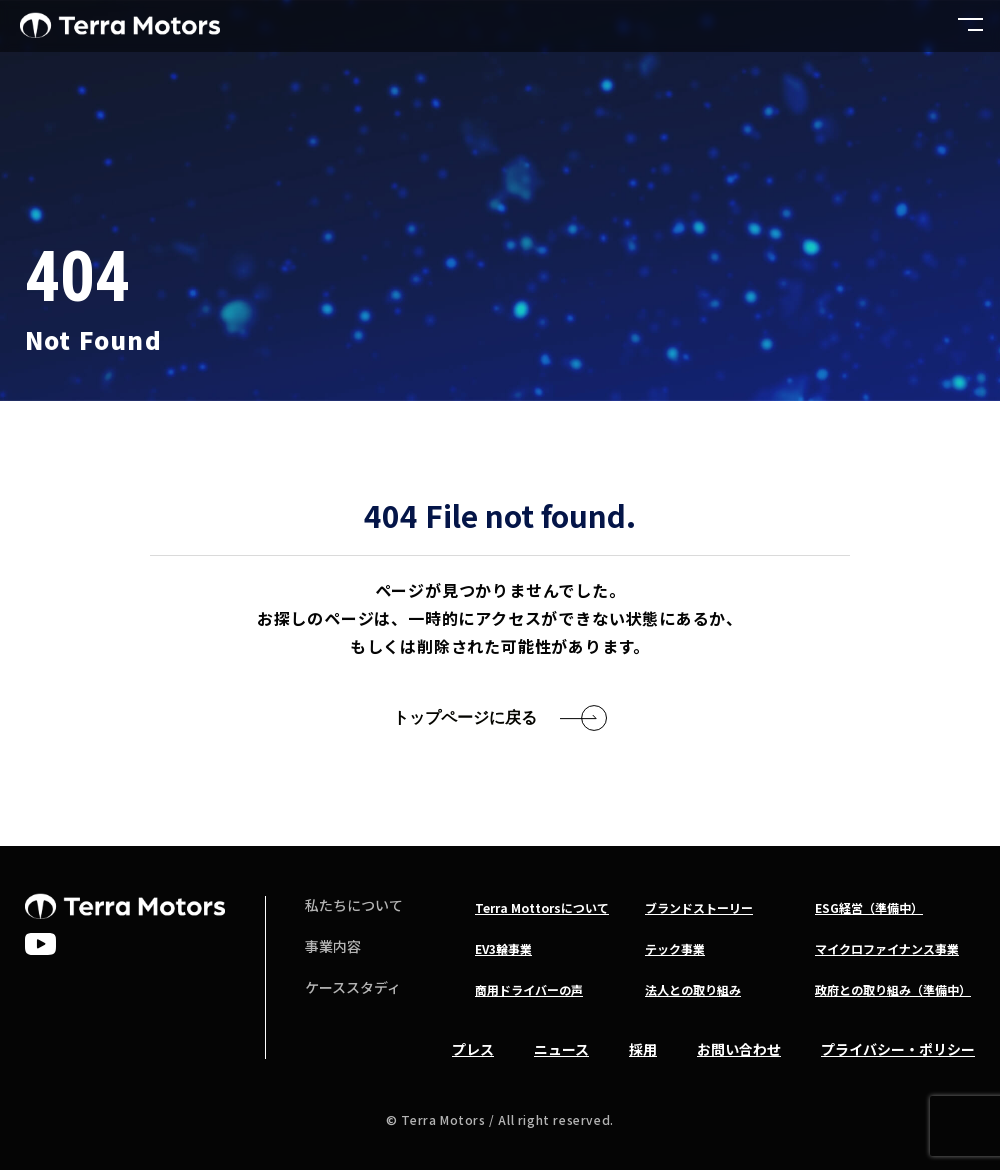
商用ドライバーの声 (529, 989)
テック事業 (675, 948)
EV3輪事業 (503, 948)
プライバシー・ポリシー (898, 1049)
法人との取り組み (693, 989)
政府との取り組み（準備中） (893, 989)
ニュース (561, 1049)
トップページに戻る (465, 717)
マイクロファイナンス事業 (887, 948)
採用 (643, 1049)
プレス (473, 1049)
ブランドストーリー (699, 907)
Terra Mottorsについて (542, 907)
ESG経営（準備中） (869, 907)
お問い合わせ (739, 1049)
